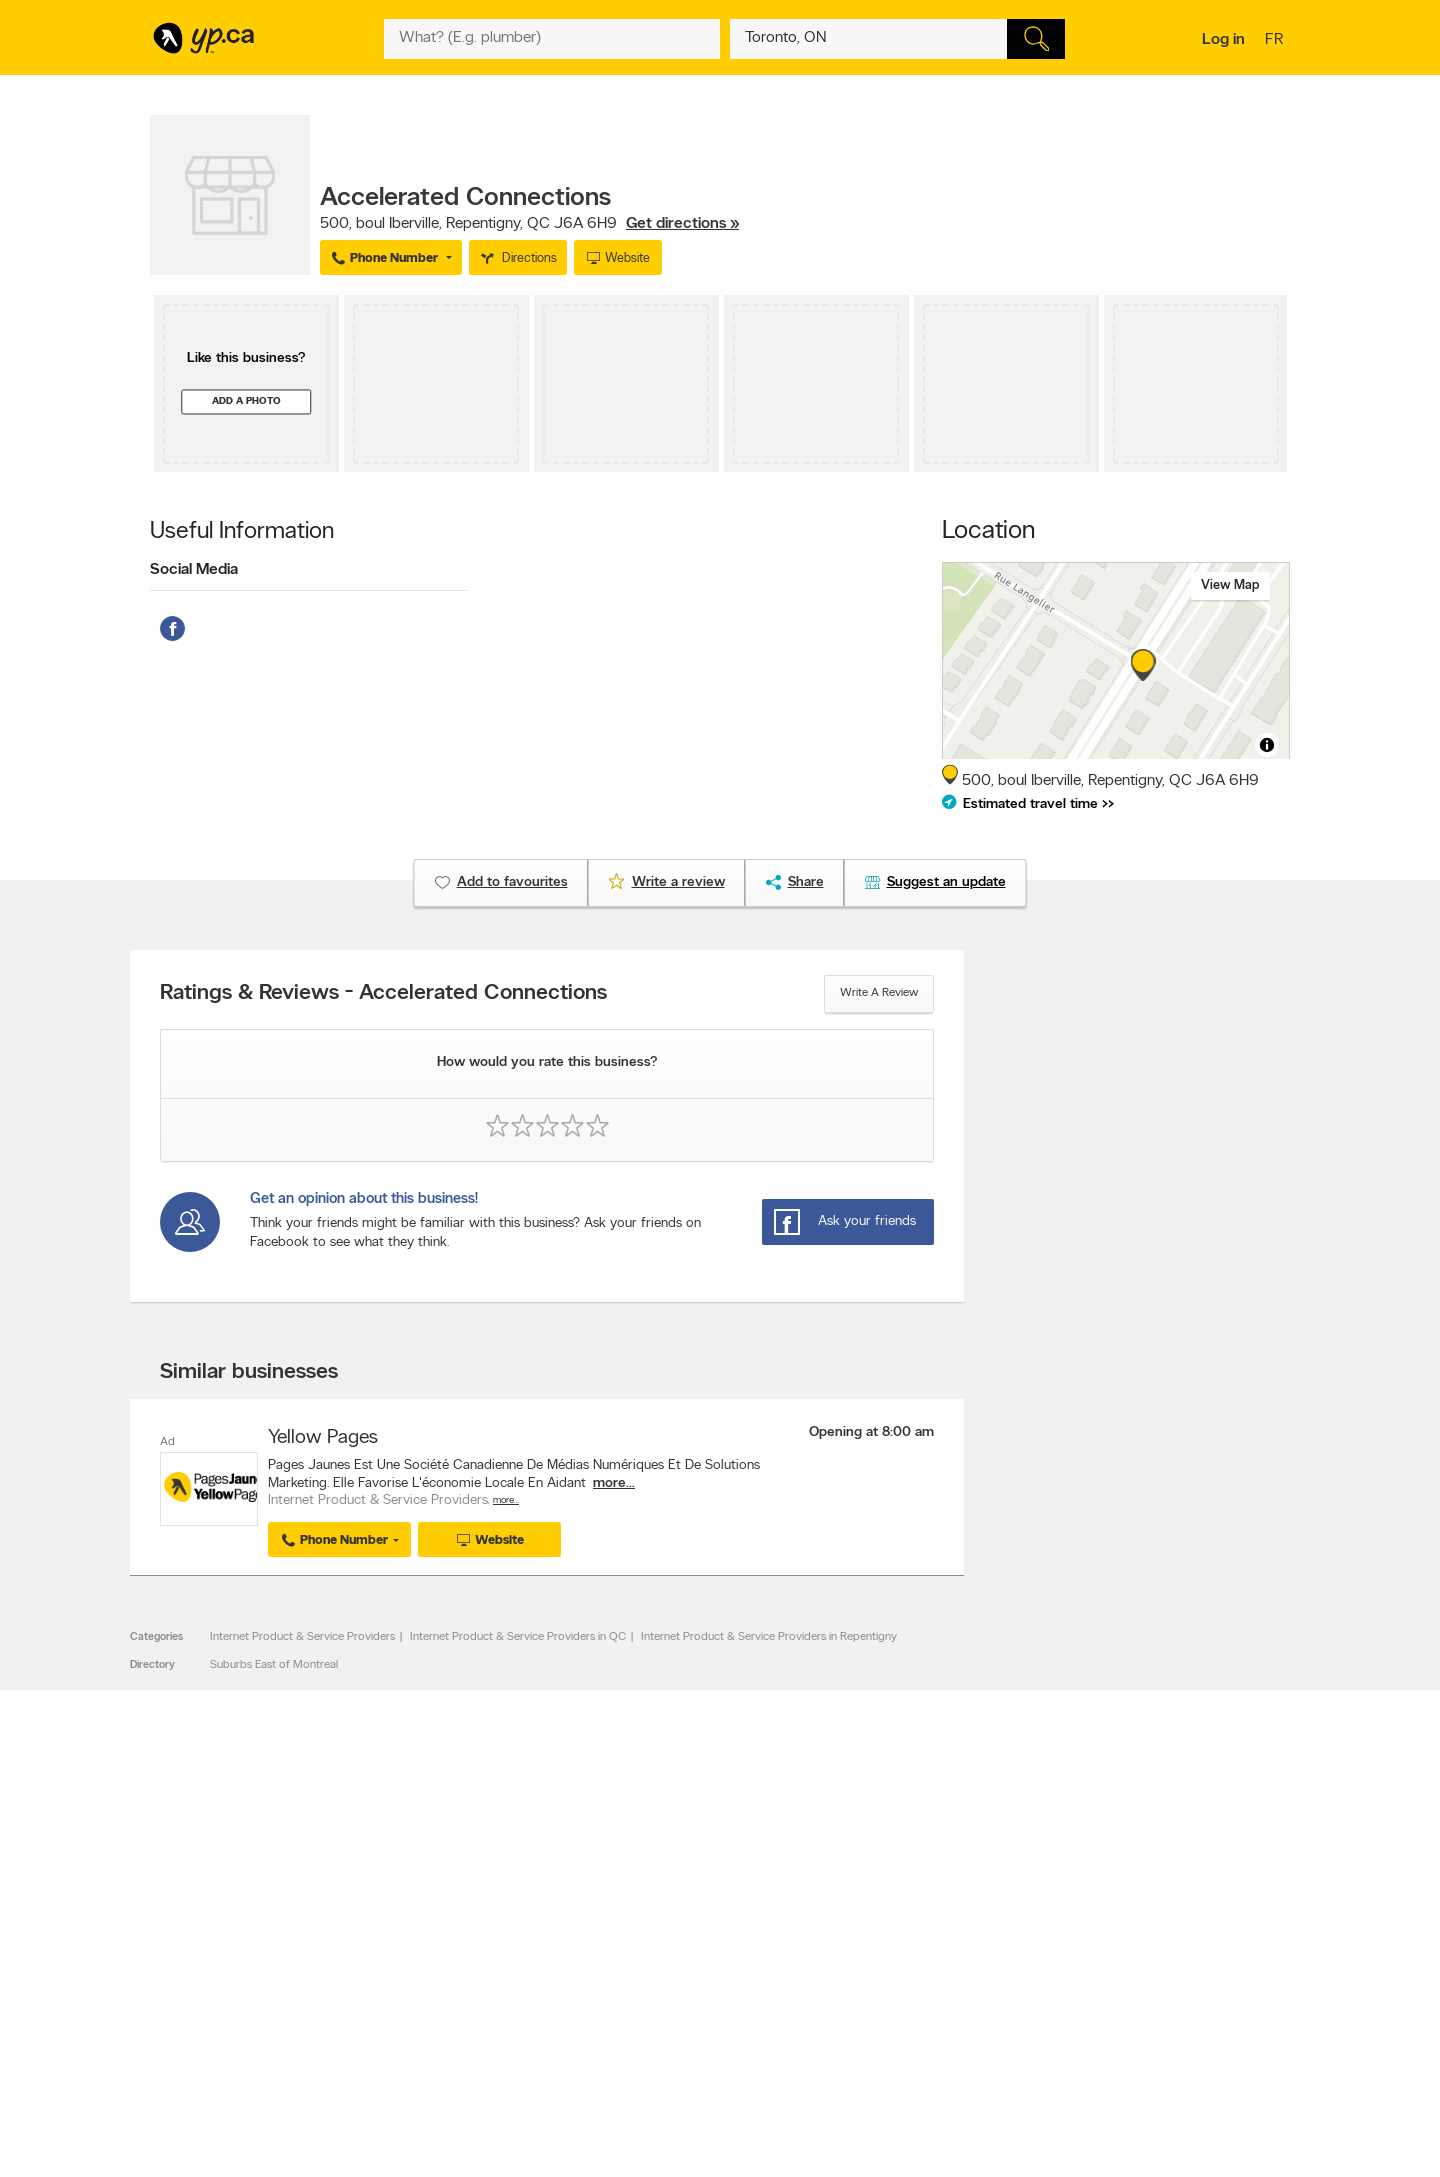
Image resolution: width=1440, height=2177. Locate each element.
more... (614, 1483)
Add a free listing (202, 1957)
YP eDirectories (892, 2008)
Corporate (424, 1991)
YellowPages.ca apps (906, 1940)
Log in (1223, 40)
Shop (668, 2045)
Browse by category (677, 1940)
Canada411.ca (1117, 1940)
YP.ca (373, 2103)
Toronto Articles (666, 2008)
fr (1276, 41)
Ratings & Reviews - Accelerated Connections (383, 994)
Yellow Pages (323, 1438)
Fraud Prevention (202, 1974)
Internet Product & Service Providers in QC (518, 1637)
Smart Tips (653, 1991)
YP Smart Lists (662, 2025)
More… (506, 1500)
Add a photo (246, 401)
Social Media (194, 570)
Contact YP (427, 1940)
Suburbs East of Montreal (274, 1665)
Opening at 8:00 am (871, 1432)
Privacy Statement (444, 2008)
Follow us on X (890, 1957)
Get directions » (682, 224)
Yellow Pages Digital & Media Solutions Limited (750, 2103)
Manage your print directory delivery (946, 2042)
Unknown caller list (900, 2025)
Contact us (1258, 1857)
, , (529, 224)
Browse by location (674, 1957)
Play (705, 2045)
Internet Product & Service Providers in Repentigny (769, 1637)
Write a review (879, 993)
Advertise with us (203, 1940)
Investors (421, 1974)
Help (409, 2042)
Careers (417, 1957)
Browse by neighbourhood (693, 1974)
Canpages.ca (1114, 1957)
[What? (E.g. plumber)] (552, 39)
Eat (634, 2045)
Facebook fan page (903, 1974)
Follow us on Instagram (912, 1991)
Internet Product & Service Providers (302, 1637)
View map (1230, 585)
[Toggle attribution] (1267, 745)
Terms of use (430, 2025)
